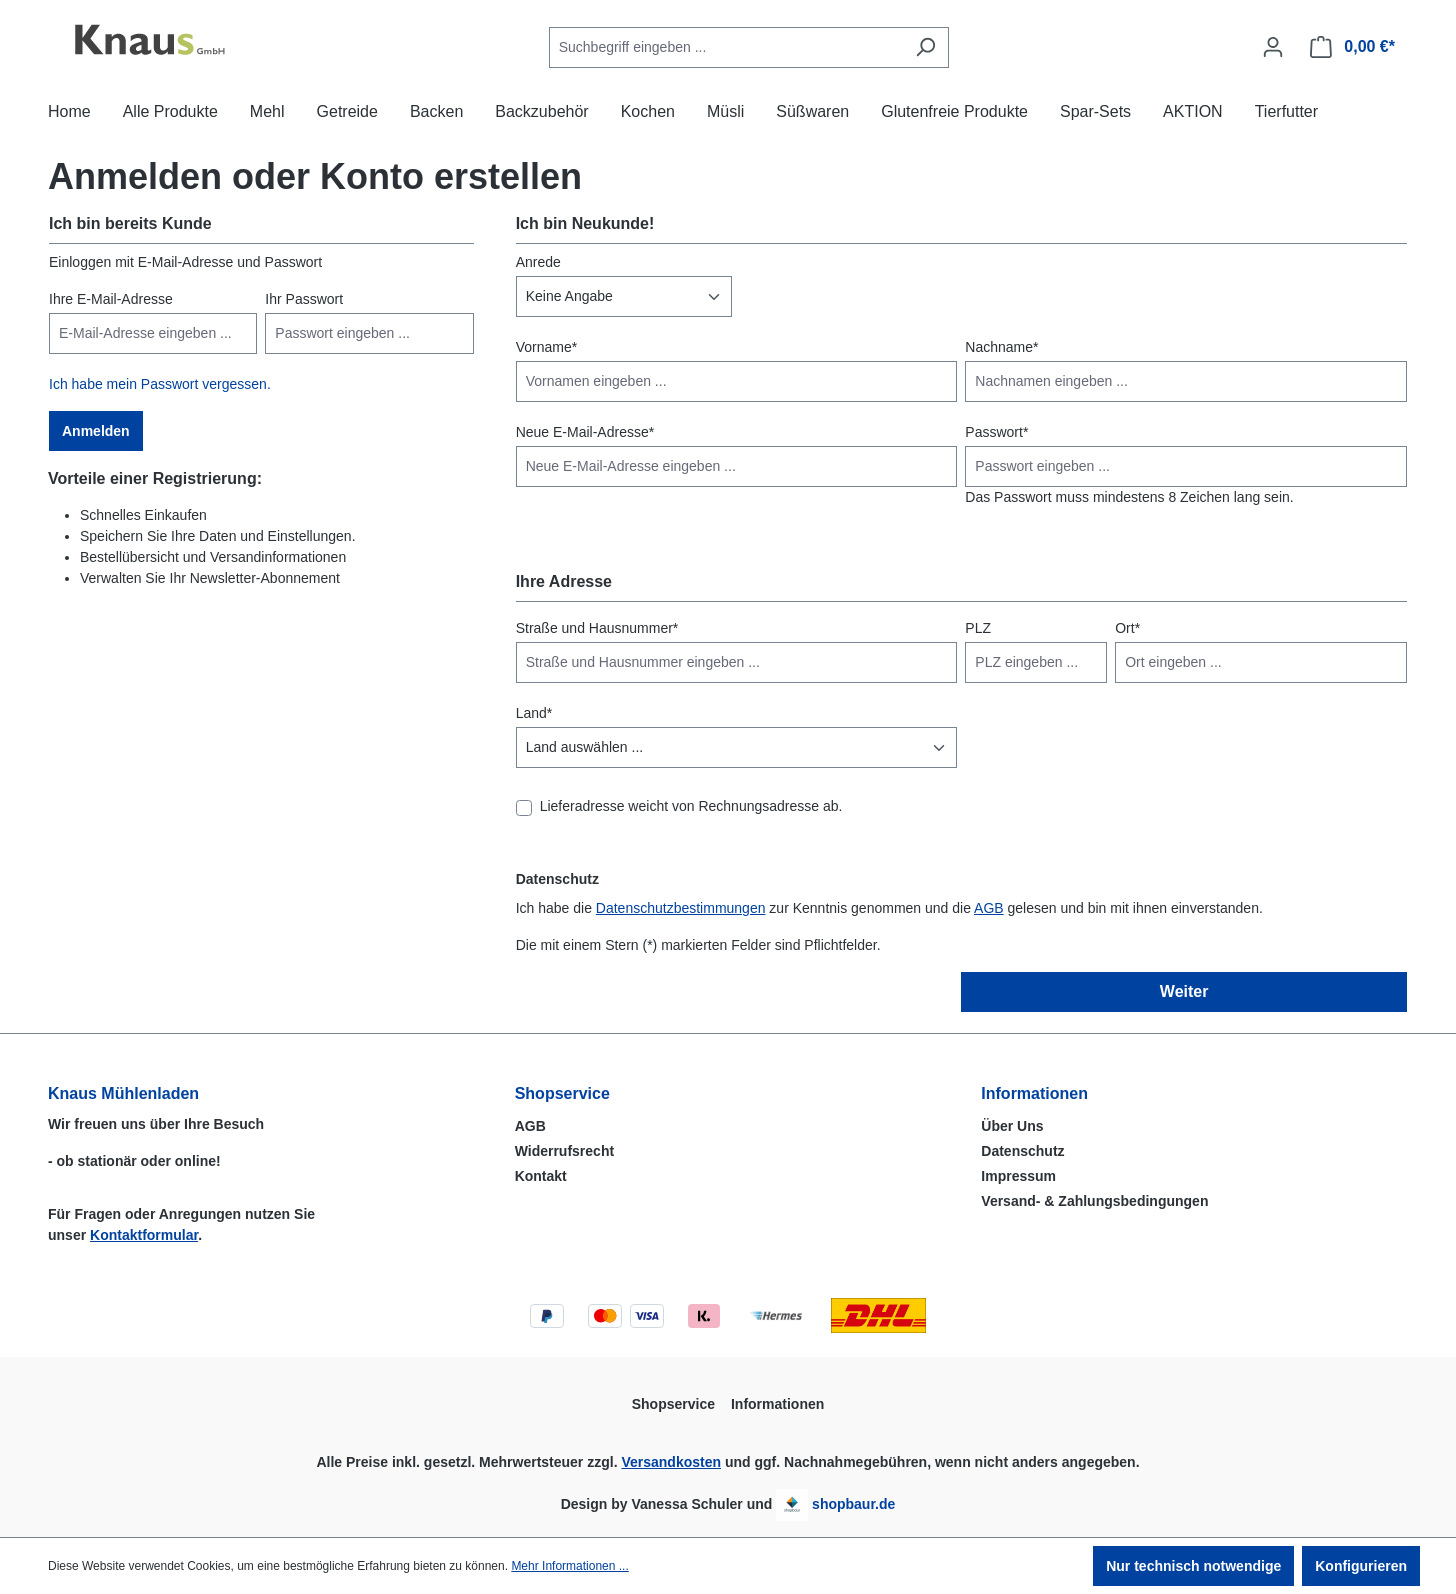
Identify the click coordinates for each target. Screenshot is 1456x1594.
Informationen (1034, 1093)
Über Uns (1012, 1126)
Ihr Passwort (304, 299)
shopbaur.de (853, 1504)
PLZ (978, 628)
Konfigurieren (1361, 1566)
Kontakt (541, 1176)
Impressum (1018, 1176)
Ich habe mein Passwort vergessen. (160, 384)
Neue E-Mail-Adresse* (585, 432)
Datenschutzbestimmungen (681, 908)
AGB (989, 908)
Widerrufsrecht (564, 1151)
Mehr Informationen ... (569, 1566)
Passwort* (996, 432)
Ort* (1127, 628)
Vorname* (546, 347)
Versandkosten (671, 1462)
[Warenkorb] (1352, 47)
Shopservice (562, 1093)
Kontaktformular (144, 1235)
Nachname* (1001, 347)
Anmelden (96, 431)
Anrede (538, 262)
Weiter (1184, 991)
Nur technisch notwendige (1193, 1566)
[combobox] (726, 47)
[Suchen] (925, 47)
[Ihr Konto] (1273, 47)
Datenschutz (1022, 1151)
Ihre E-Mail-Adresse (111, 299)
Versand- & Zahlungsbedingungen (1094, 1201)
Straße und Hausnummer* (597, 628)
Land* (534, 713)
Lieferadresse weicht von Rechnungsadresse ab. (691, 806)
